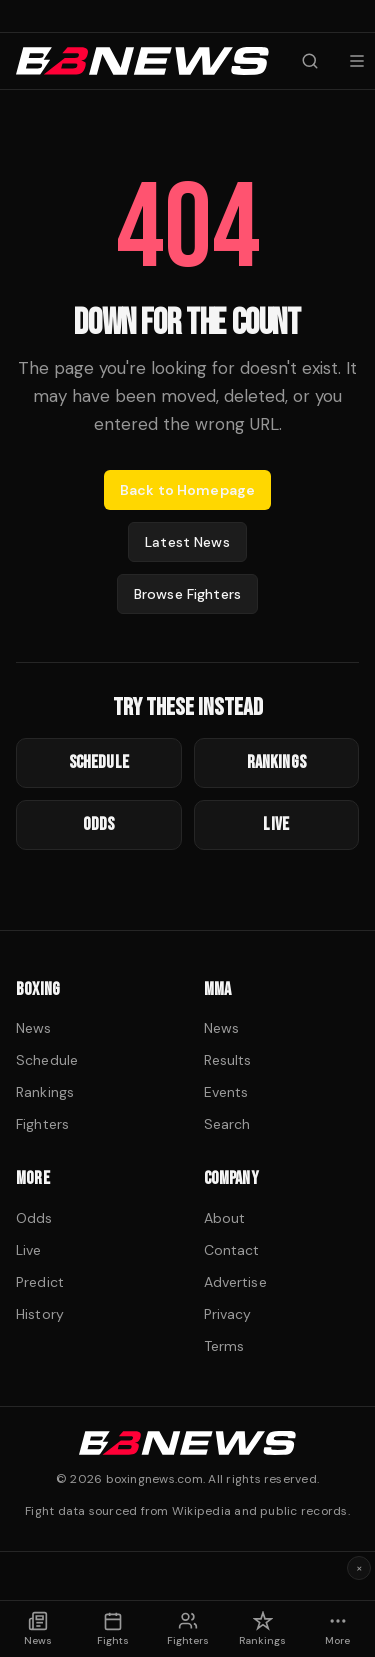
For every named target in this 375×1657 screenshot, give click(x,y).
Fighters (42, 1124)
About (225, 1218)
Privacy (228, 1314)
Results (228, 1060)
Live (29, 1250)
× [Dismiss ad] (359, 1568)
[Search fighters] (310, 61)
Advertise (235, 1282)
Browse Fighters (187, 594)
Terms (224, 1346)
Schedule (47, 1060)
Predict (40, 1282)
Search (227, 1124)
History (40, 1314)
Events (226, 1092)
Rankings (45, 1092)
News (34, 1028)
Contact (232, 1250)
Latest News (187, 542)
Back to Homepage (187, 490)
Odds (34, 1218)
